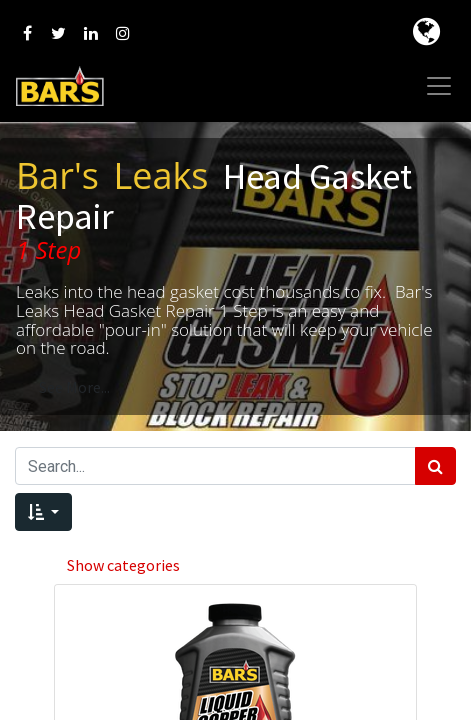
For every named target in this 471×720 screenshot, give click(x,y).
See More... (74, 387)
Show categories (123, 565)
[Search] (435, 466)
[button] (43, 512)
